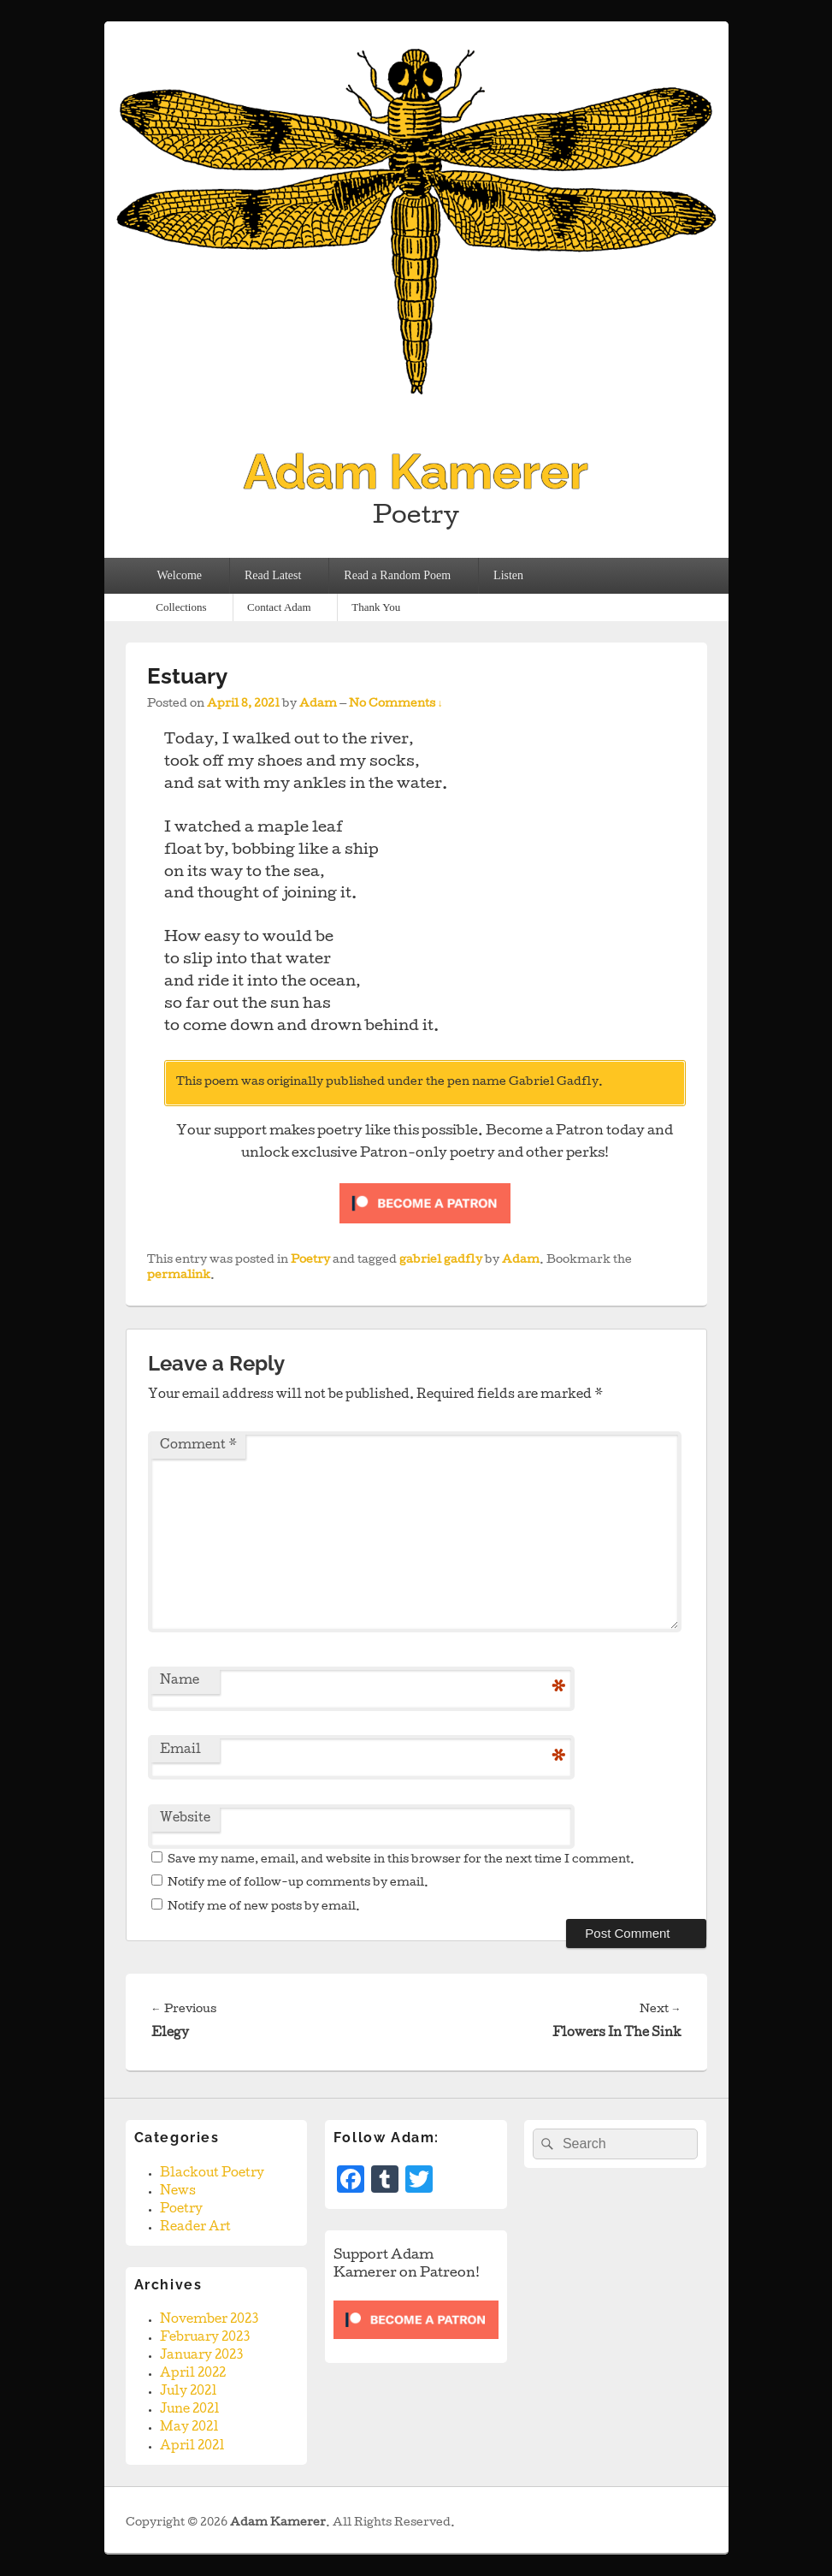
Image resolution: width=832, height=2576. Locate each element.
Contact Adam (279, 607)
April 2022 (193, 2374)
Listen (508, 575)
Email (180, 1750)
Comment (198, 1446)
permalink (178, 1276)
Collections (181, 607)
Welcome (179, 575)
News (178, 2192)
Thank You (375, 607)
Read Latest (273, 575)
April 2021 (192, 2447)
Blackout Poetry (212, 2174)
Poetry (310, 1260)
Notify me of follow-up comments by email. (298, 1883)
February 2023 (205, 2338)
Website (185, 1819)
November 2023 (209, 2320)
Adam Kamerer (416, 471)
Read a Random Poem (397, 575)
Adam (318, 704)
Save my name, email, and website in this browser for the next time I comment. (401, 1860)
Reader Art (195, 2228)
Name (179, 1681)
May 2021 (189, 2428)
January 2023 (201, 2356)
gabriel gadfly (440, 1260)
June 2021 (190, 2410)
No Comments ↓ (396, 704)
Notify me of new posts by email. (264, 1907)
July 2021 (188, 2392)
